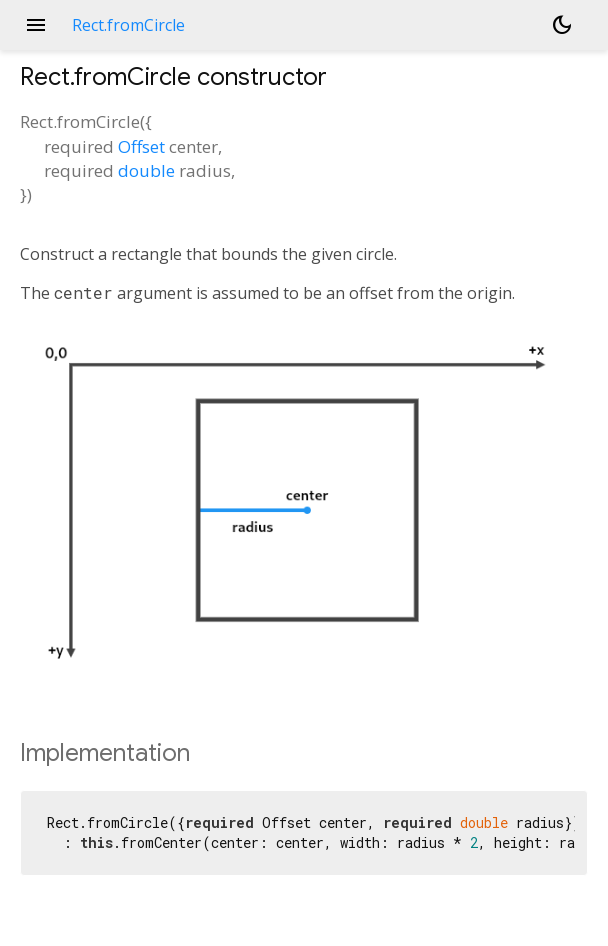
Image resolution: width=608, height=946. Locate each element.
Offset (141, 146)
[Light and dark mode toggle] (562, 25)
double (146, 170)
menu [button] (36, 25)
